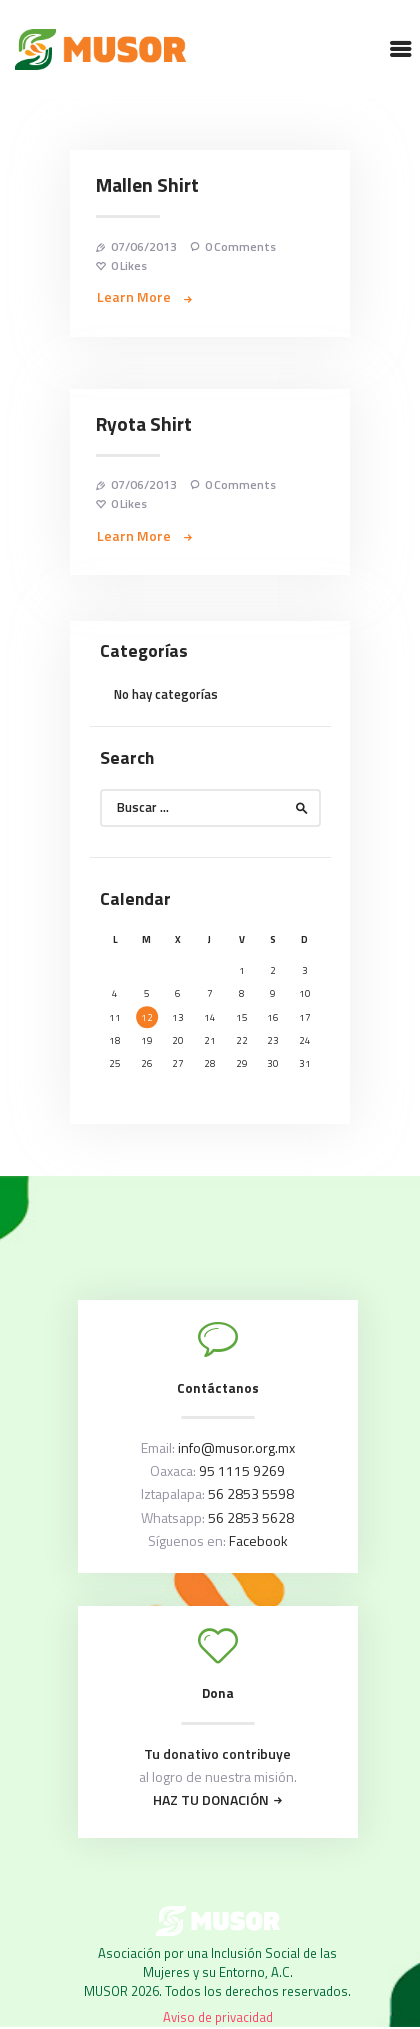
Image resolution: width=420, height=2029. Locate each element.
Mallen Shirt (147, 186)
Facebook (258, 1540)
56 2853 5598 (251, 1493)
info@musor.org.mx (236, 1447)
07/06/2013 (144, 246)
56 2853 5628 (251, 1517)
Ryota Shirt (144, 425)
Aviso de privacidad (218, 2017)
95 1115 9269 (242, 1470)
